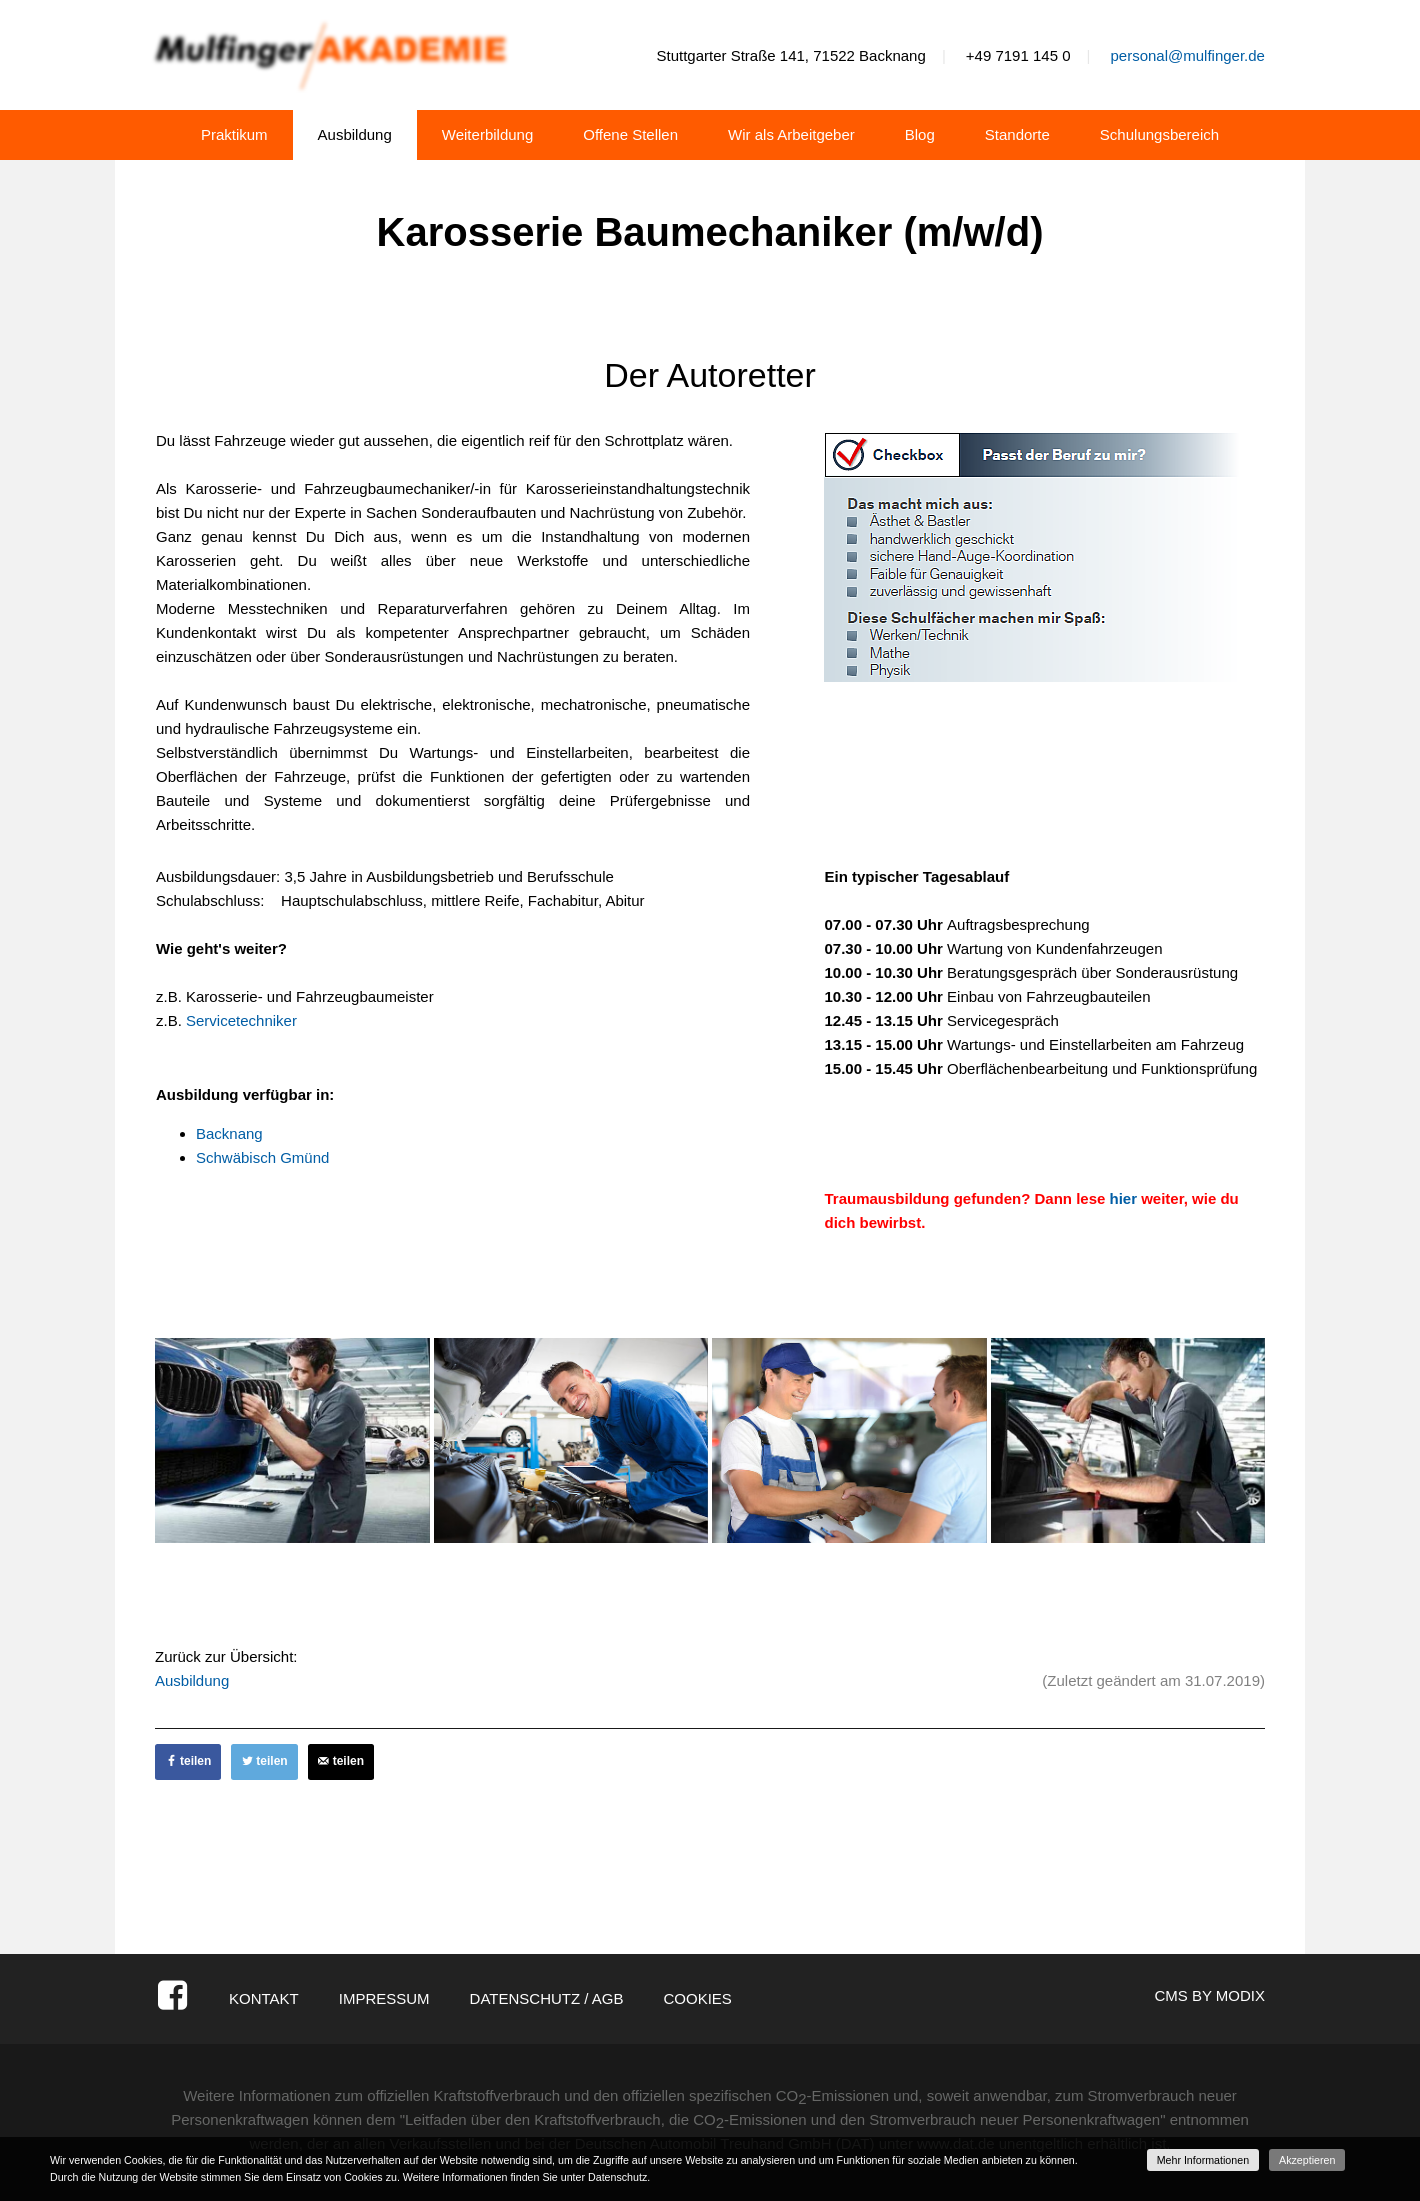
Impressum (384, 1998)
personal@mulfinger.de (1187, 55)
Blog (920, 134)
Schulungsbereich (1159, 134)
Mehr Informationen (1203, 2160)
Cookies (697, 1998)
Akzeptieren (1307, 2160)
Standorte (1017, 134)
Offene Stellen (630, 134)
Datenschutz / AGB (547, 1998)
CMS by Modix (1209, 1995)
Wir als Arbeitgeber (791, 134)
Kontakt (264, 1998)
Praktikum (234, 134)
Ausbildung (355, 134)
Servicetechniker (241, 1020)
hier (1124, 1198)
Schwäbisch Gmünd (262, 1157)
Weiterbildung (487, 134)
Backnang (229, 1133)
